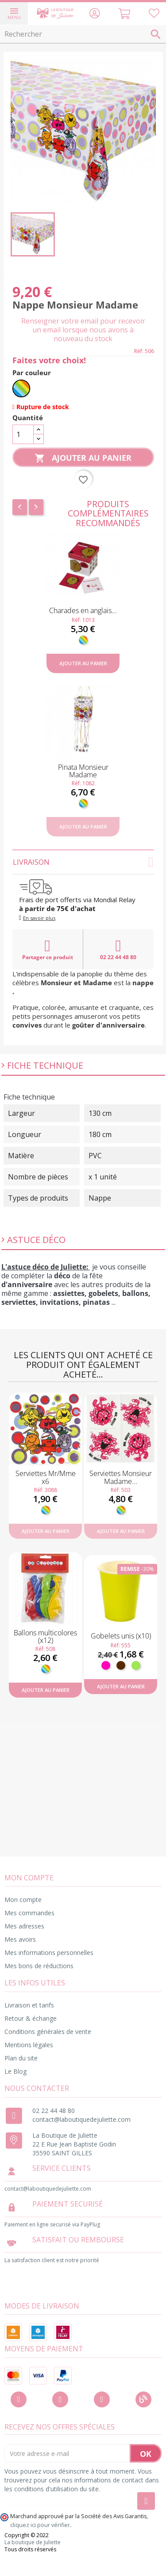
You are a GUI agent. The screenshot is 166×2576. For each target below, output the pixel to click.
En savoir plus (39, 918)
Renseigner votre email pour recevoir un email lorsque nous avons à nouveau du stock (83, 329)
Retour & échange (30, 2018)
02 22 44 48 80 (118, 949)
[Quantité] (23, 434)
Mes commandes (29, 1913)
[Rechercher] (83, 34)
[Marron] (120, 1665)
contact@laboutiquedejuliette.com (81, 2119)
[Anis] (135, 1665)
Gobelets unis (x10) (121, 1636)
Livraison (83, 862)
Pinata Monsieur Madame (83, 771)
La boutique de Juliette (32, 2542)
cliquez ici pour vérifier (40, 2525)
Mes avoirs (20, 1939)
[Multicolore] (21, 388)
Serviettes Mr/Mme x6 (45, 1477)
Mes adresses (24, 1926)
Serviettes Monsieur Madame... (120, 1477)
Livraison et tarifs (29, 2005)
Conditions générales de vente (47, 2031)
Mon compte (23, 1899)
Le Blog (15, 2071)
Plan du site (21, 2058)
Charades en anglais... (83, 610)
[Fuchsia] (105, 1665)
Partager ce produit (47, 949)
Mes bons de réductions (38, 1966)
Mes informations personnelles (48, 1952)
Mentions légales (28, 2045)
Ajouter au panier (83, 458)
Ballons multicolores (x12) (45, 1637)
